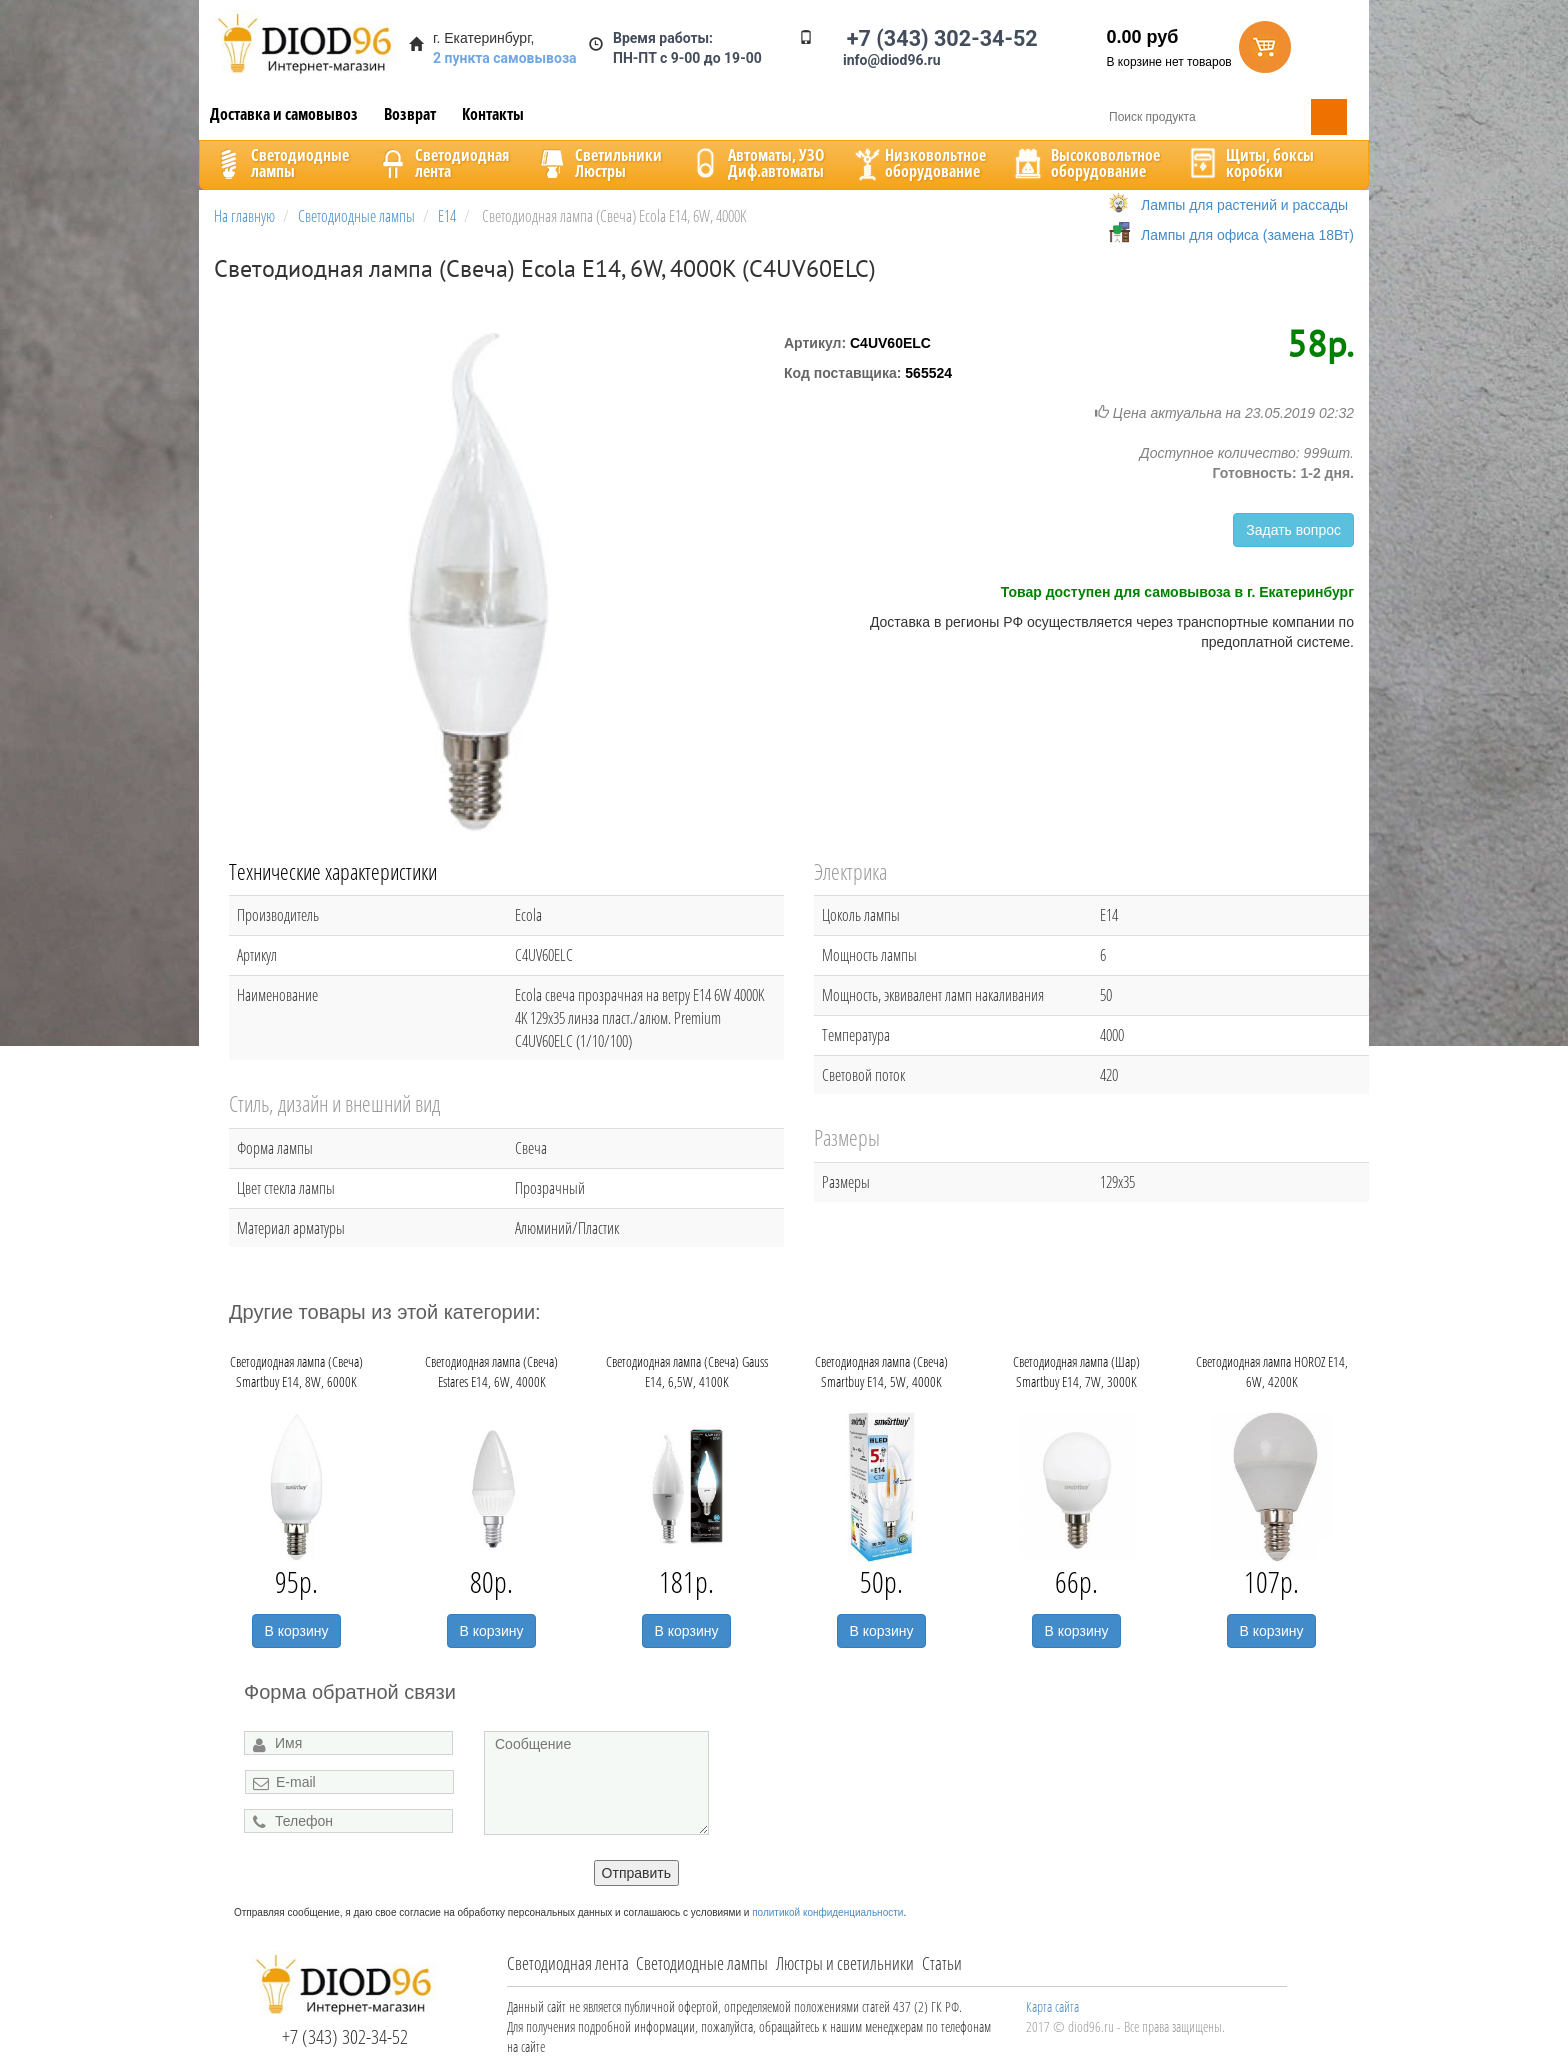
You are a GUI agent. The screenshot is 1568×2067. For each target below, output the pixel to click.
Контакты (493, 114)
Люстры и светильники (845, 1963)
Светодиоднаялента (442, 163)
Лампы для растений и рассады (1244, 205)
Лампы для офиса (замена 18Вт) (1247, 235)
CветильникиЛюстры (598, 163)
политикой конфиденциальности (827, 1912)
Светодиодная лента (568, 1963)
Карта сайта (1052, 2006)
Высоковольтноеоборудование (1085, 163)
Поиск (1329, 117)
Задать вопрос (1293, 530)
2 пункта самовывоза (505, 58)
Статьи (942, 1963)
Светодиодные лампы (702, 1963)
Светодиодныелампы (280, 163)
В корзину (297, 1631)
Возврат (410, 114)
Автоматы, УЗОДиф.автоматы (756, 163)
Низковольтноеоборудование (918, 163)
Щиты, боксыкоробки (1250, 163)
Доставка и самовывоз (284, 114)
